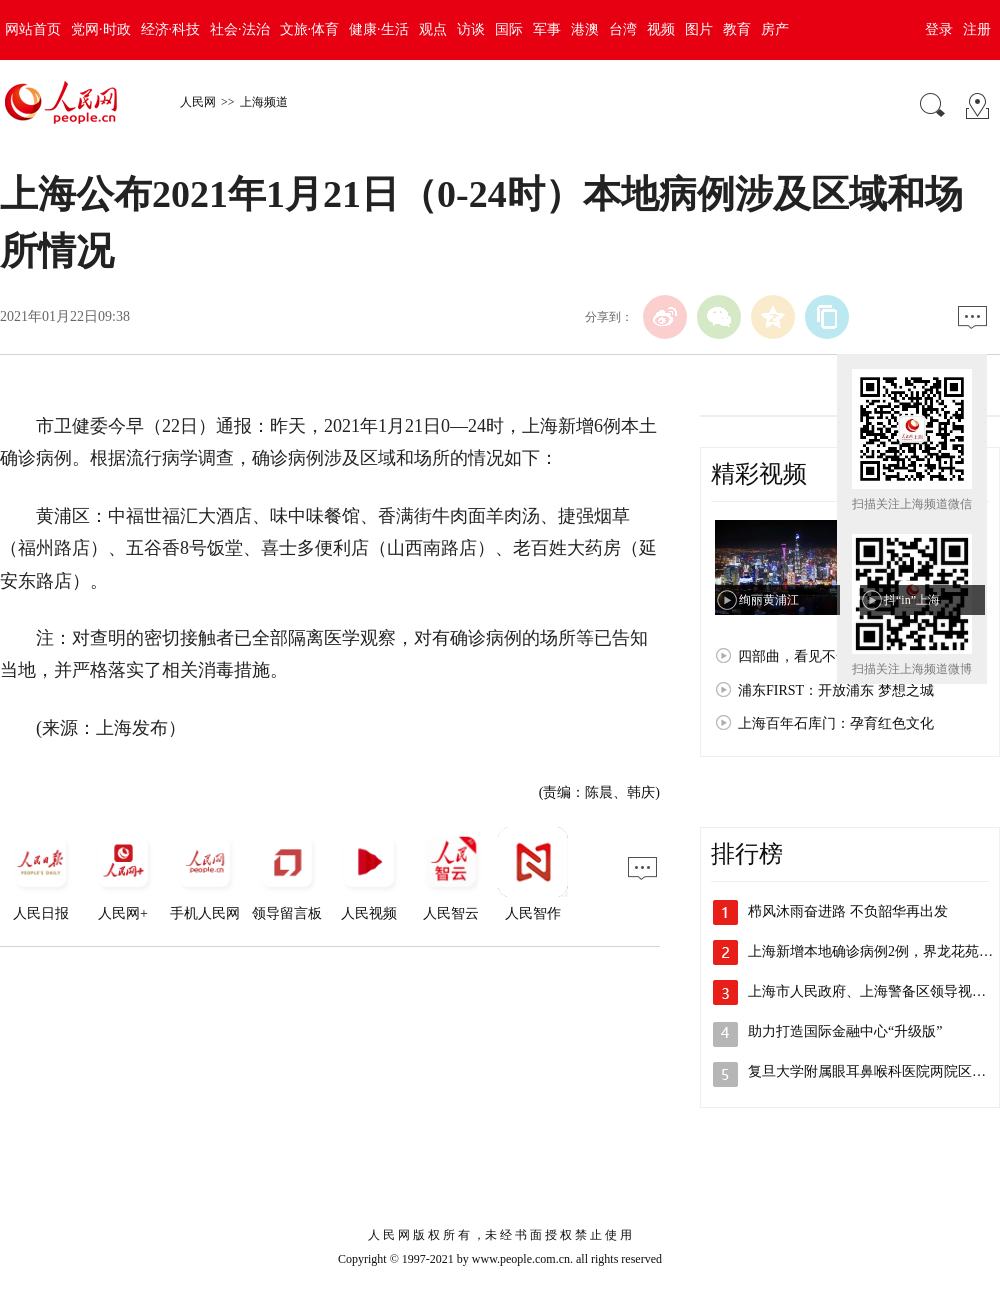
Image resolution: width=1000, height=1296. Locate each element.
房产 (775, 29)
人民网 (198, 102)
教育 (737, 29)
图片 (699, 29)
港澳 (585, 29)
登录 (939, 29)
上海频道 (264, 102)
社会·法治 (240, 29)
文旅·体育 (310, 29)
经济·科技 (171, 29)
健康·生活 (379, 29)
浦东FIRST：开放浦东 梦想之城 (836, 690)
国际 (509, 29)
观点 (433, 29)
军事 (547, 29)
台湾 (623, 29)
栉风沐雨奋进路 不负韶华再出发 (848, 911)
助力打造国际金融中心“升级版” (845, 1031)
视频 (661, 29)
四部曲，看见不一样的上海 (822, 656)
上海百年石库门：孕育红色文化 (836, 723)
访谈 (471, 29)
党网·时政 (101, 29)
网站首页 (33, 29)
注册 (977, 29)
